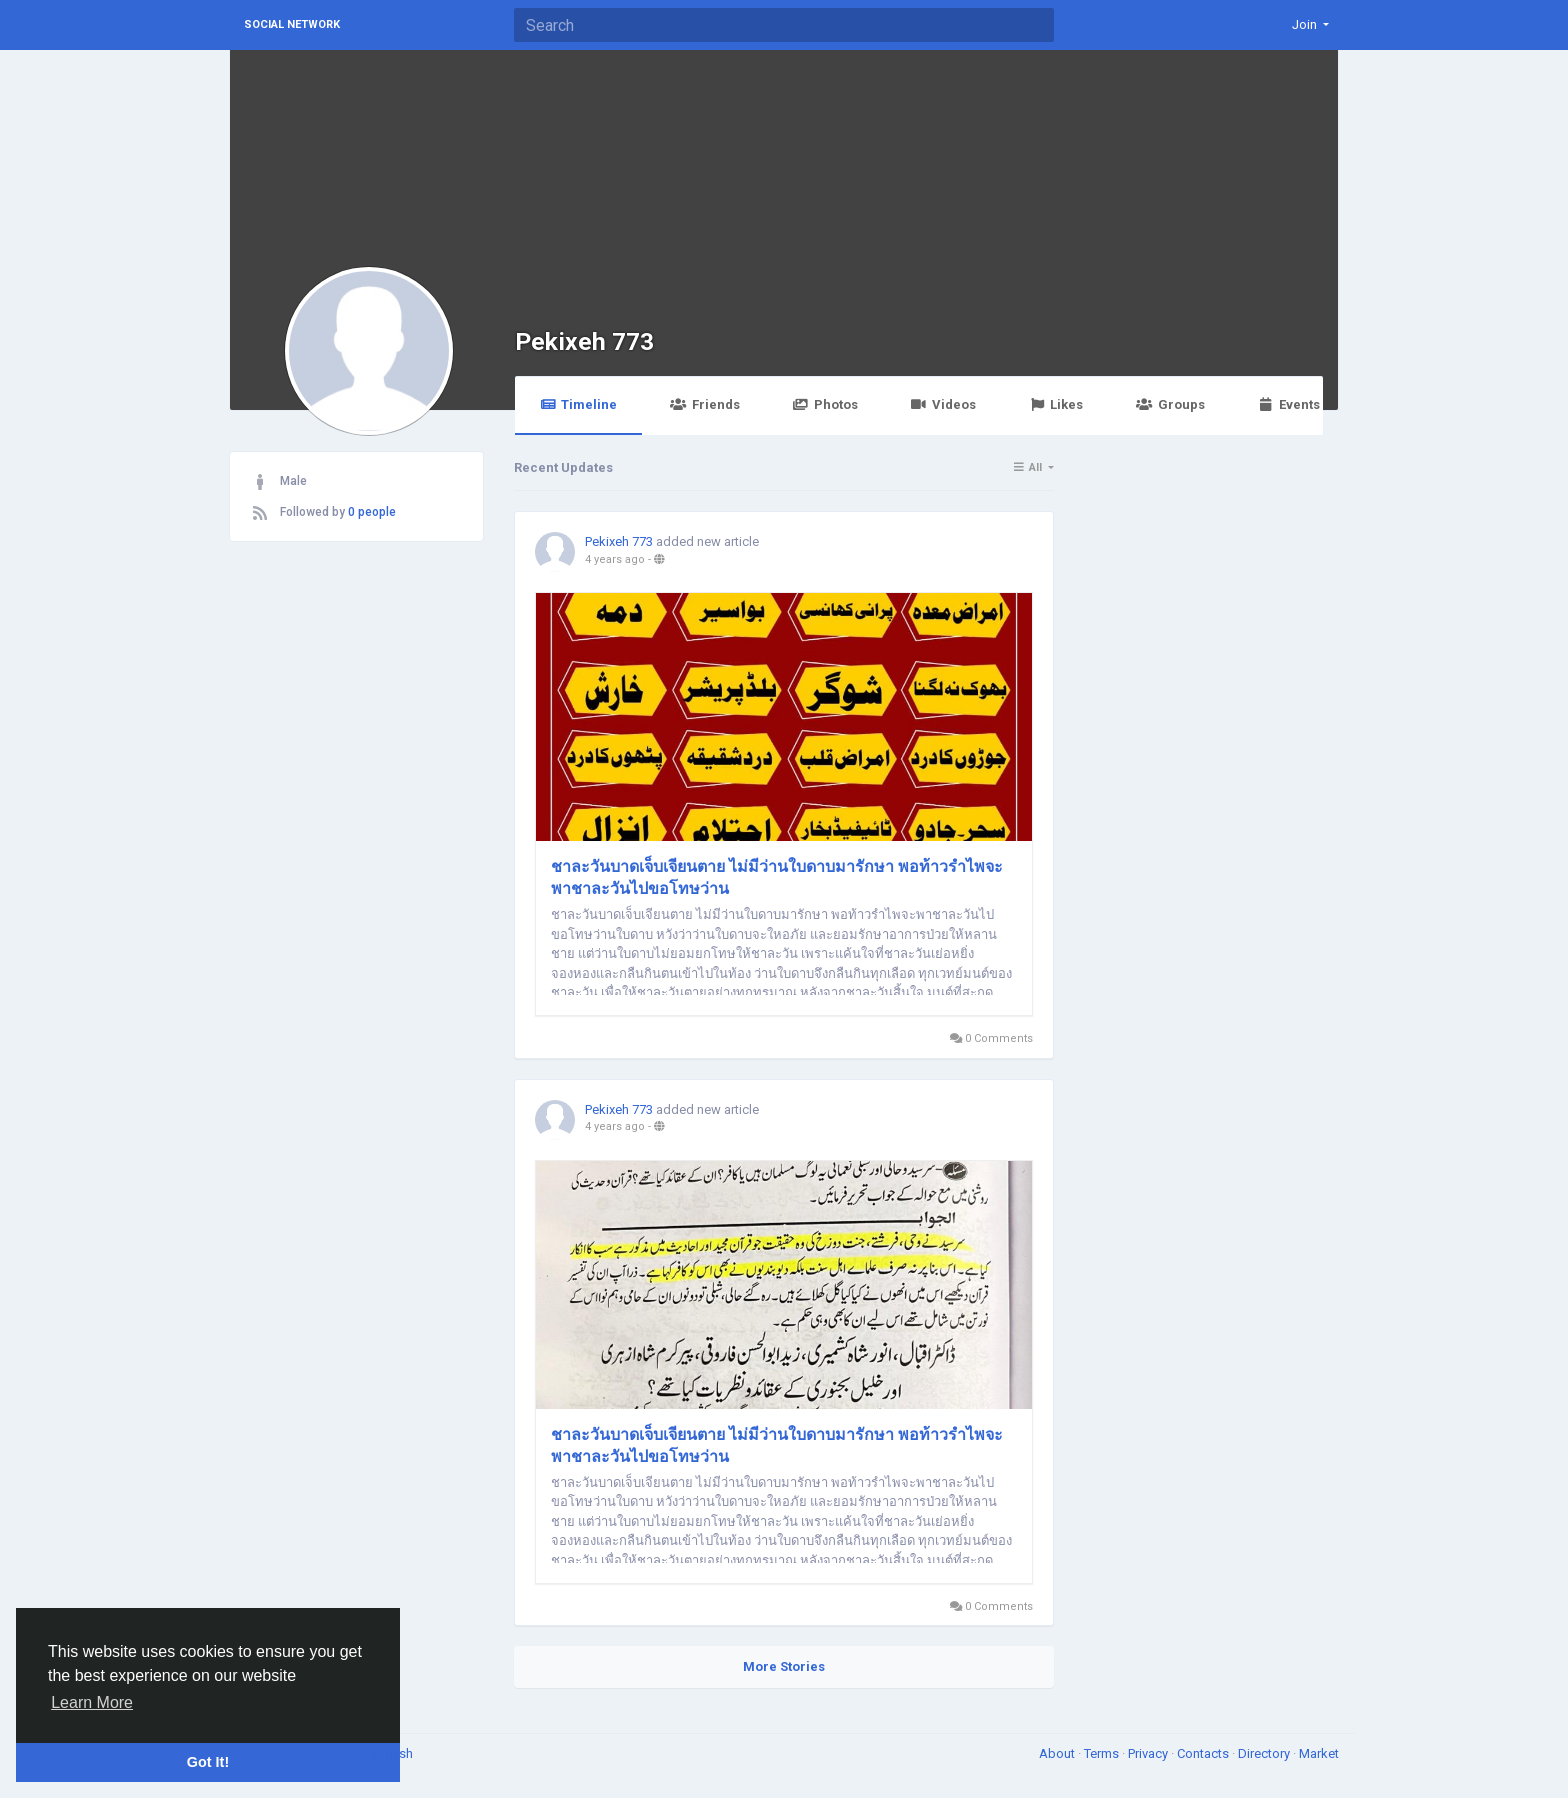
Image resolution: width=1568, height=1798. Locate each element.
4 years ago (615, 559)
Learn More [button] (92, 1702)
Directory (1265, 1753)
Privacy (1149, 1753)
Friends (704, 404)
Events (1289, 404)
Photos (825, 404)
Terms (1103, 1753)
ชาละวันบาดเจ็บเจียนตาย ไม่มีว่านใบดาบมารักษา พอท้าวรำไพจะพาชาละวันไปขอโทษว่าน (777, 877)
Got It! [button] (208, 1762)
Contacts (1204, 1753)
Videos (943, 404)
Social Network (292, 24)
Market (1319, 1753)
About (1058, 1753)
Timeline (578, 404)
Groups (1170, 404)
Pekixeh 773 (584, 341)
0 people (372, 512)
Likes (1056, 404)
